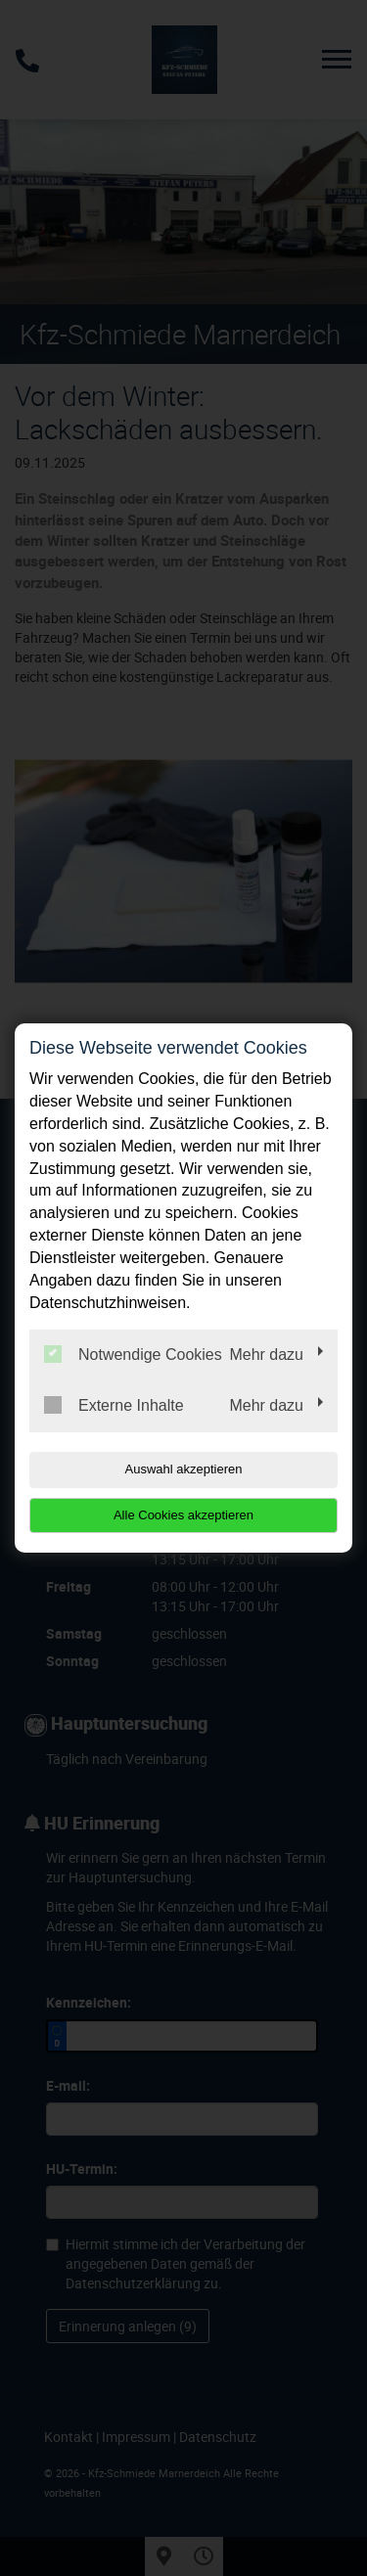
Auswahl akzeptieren (184, 1469)
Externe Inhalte (114, 1405)
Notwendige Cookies (133, 1354)
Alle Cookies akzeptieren (183, 1515)
